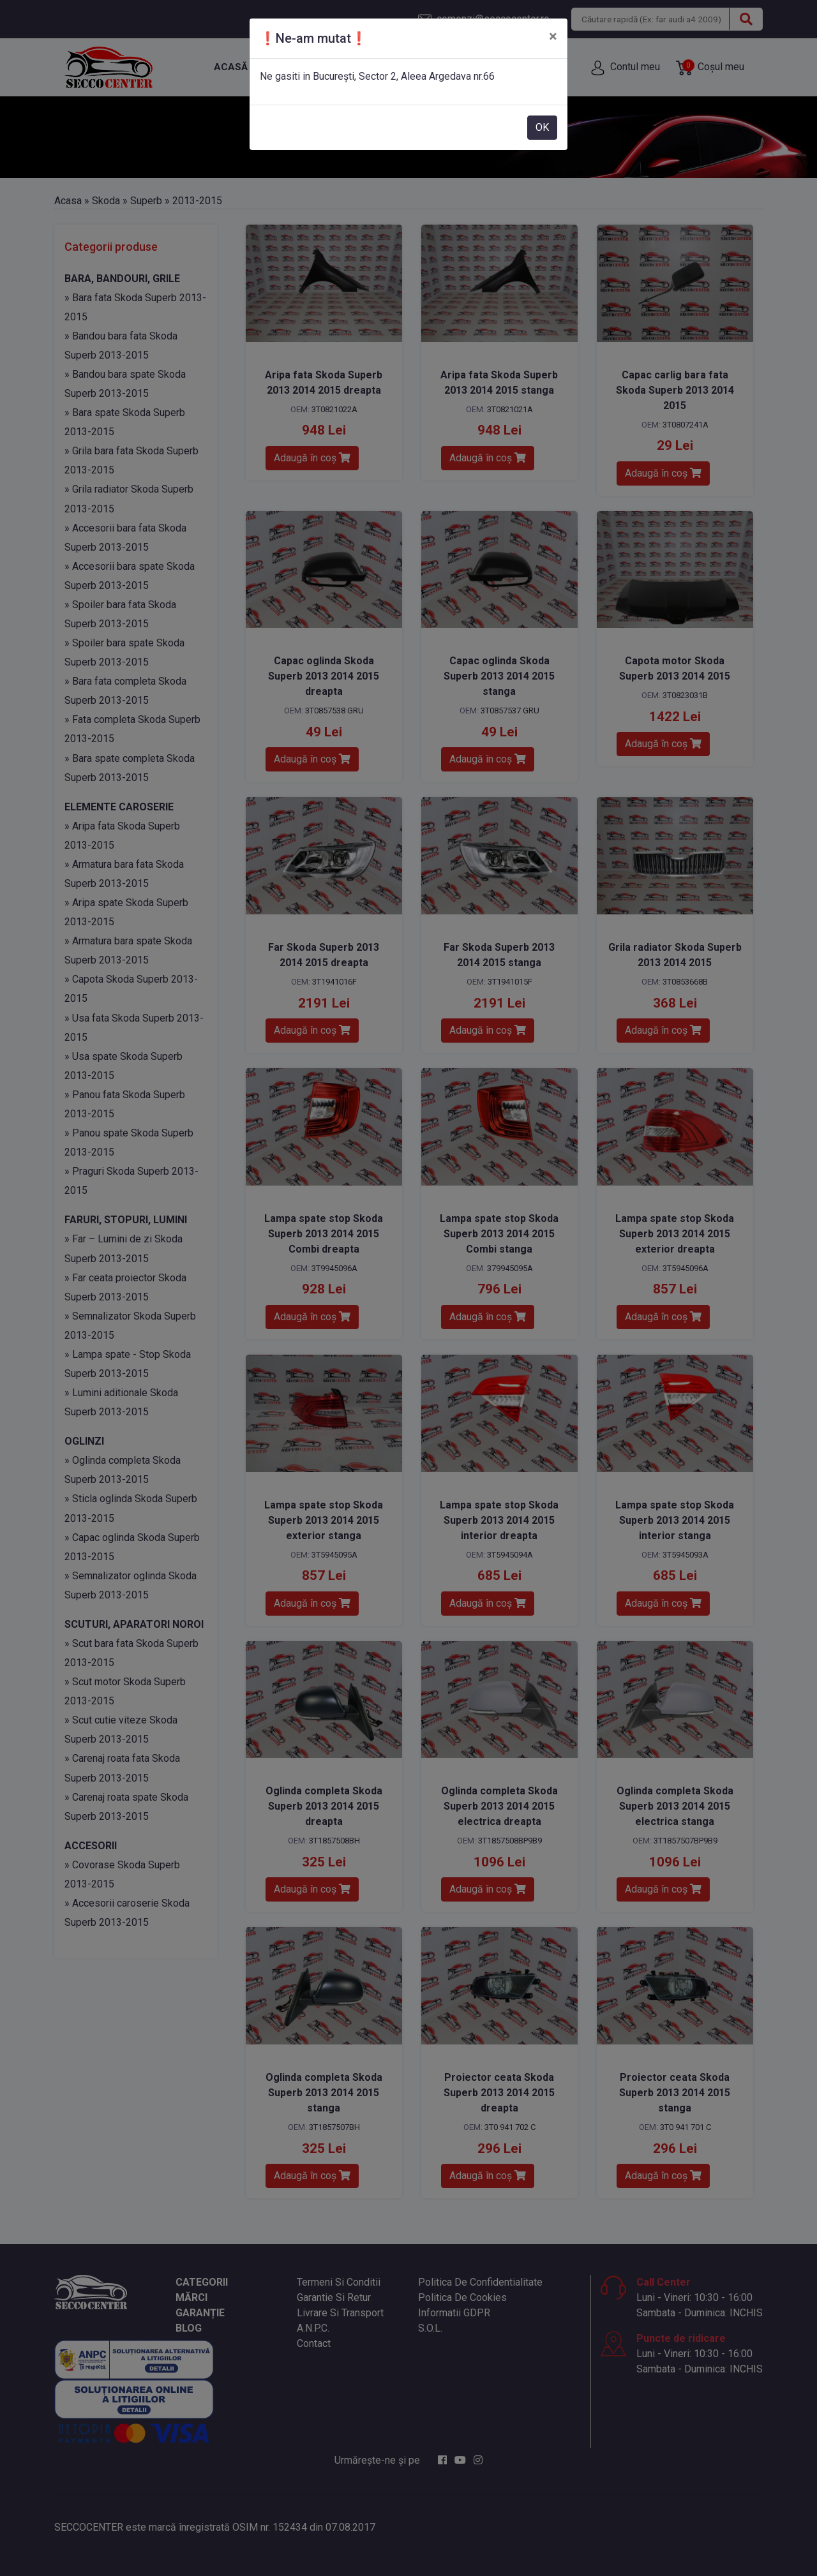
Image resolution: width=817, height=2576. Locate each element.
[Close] (553, 36)
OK (542, 127)
